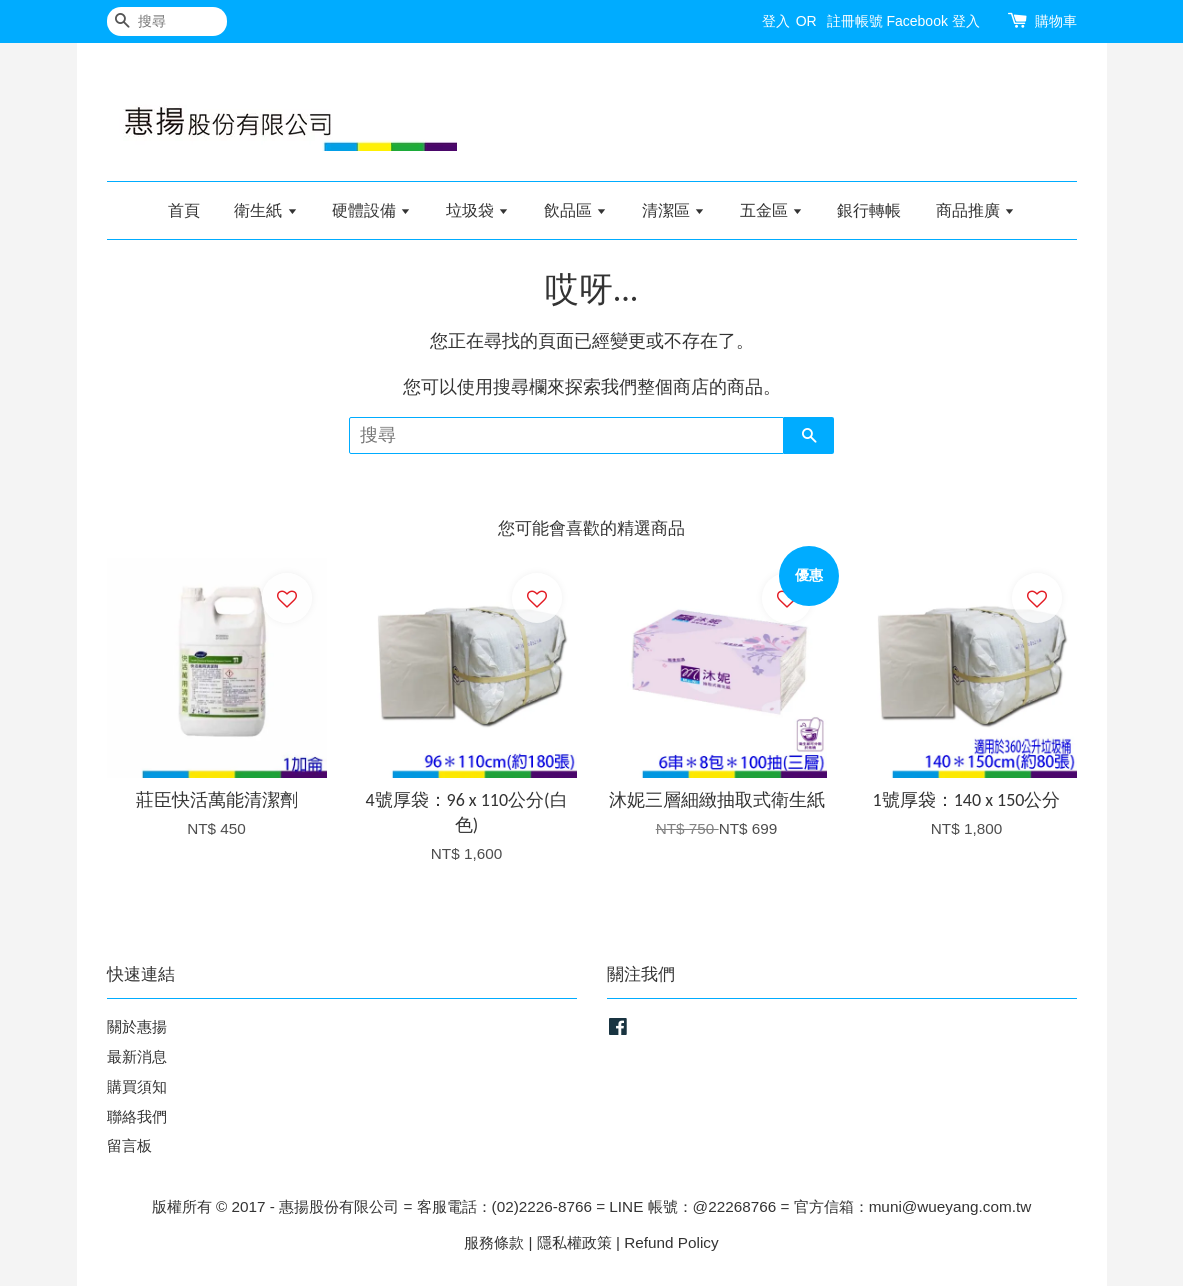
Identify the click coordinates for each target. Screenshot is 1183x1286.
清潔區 (673, 210)
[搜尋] (167, 21)
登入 (776, 21)
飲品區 (575, 210)
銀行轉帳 (869, 210)
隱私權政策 (574, 1242)
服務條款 (494, 1242)
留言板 (129, 1145)
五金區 (771, 210)
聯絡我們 (137, 1116)
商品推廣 (975, 210)
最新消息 (137, 1056)
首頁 (184, 210)
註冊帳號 (855, 21)
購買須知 (137, 1086)
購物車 (1056, 21)
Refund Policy (671, 1242)
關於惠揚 (137, 1026)
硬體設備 (371, 210)
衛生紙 (265, 210)
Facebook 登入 (932, 21)
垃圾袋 (477, 210)
